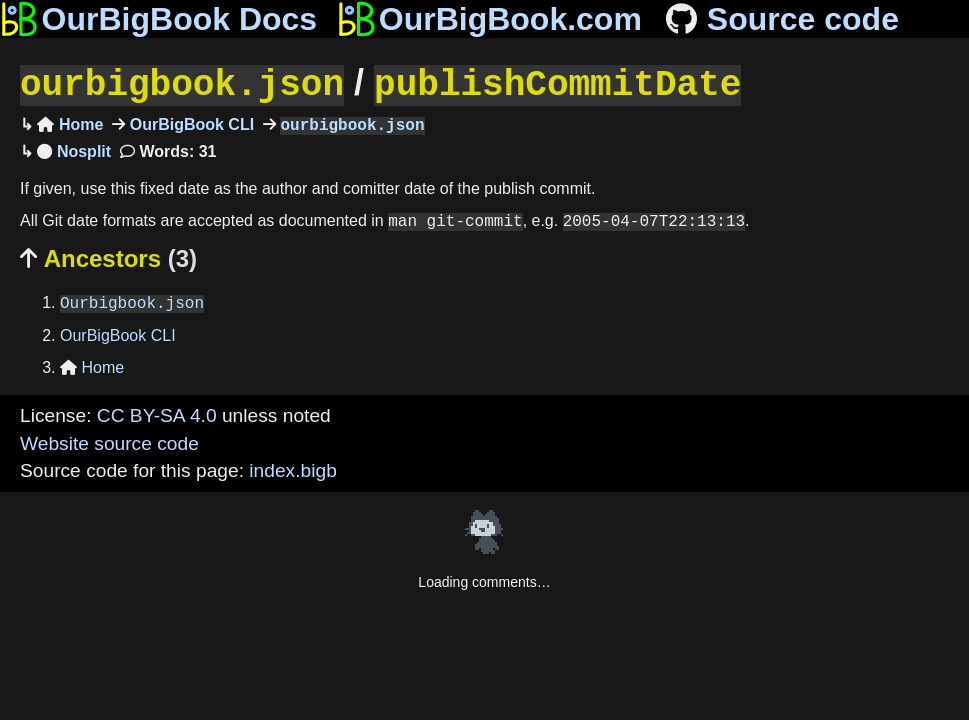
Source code (780, 19)
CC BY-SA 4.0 (157, 413)
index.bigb (292, 468)
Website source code (109, 441)
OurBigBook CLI (189, 123)
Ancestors (108, 256)
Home (70, 123)
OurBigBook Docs (158, 19)
